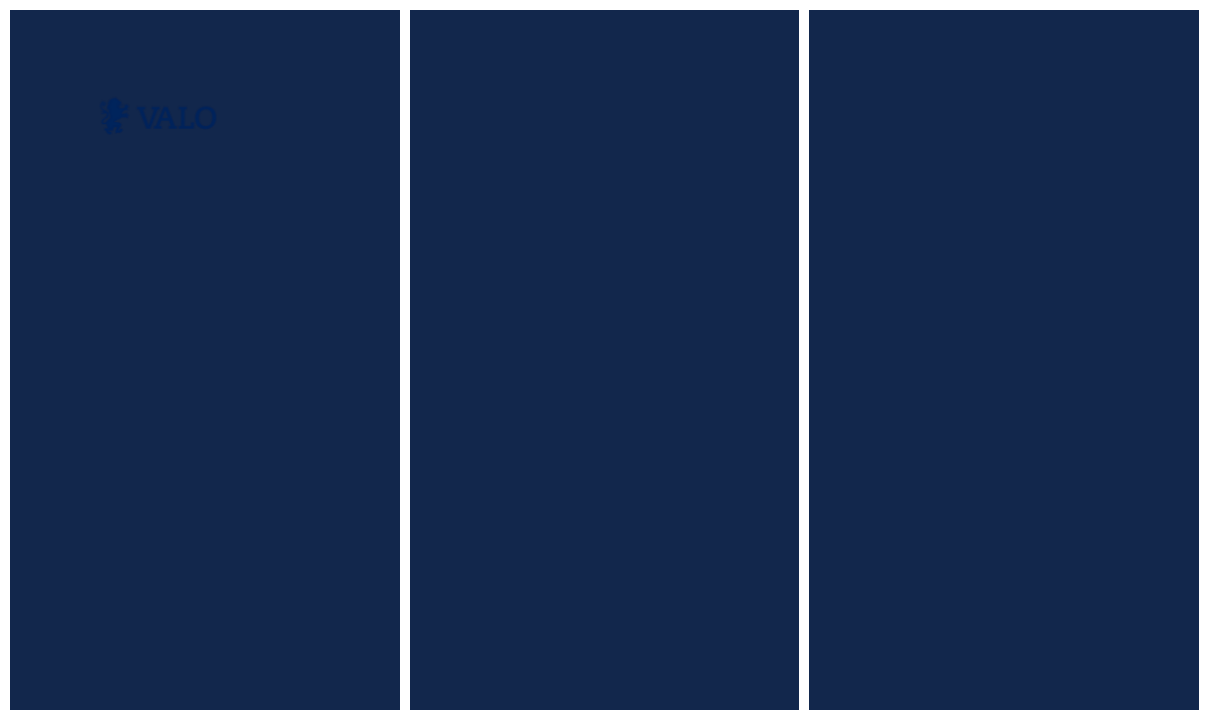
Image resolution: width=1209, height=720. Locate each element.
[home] (156, 116)
